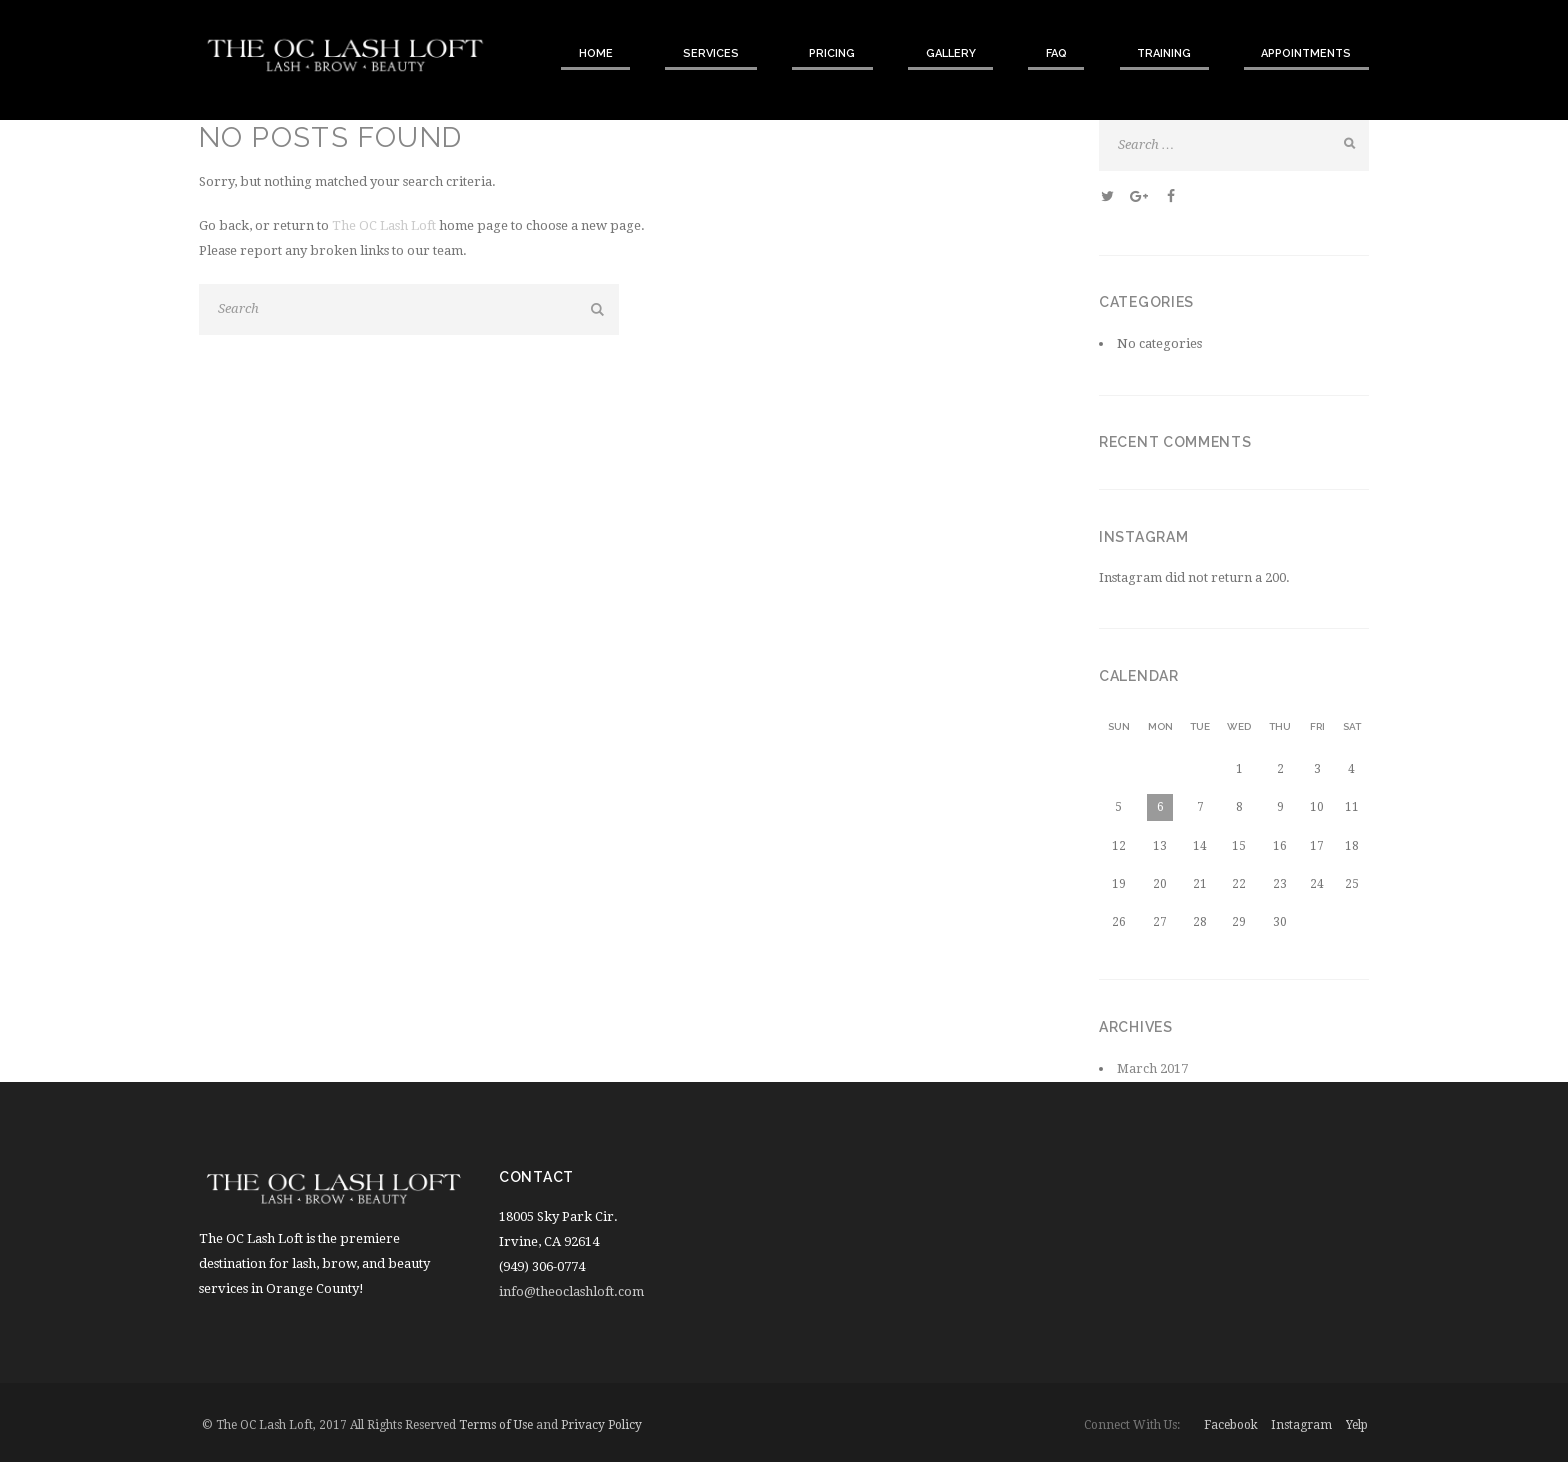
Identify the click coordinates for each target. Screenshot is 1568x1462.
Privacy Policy (601, 1425)
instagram (1301, 1425)
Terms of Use (496, 1425)
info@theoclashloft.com (571, 1291)
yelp (1357, 1425)
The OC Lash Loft (384, 225)
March (1152, 1068)
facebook (1231, 1425)
